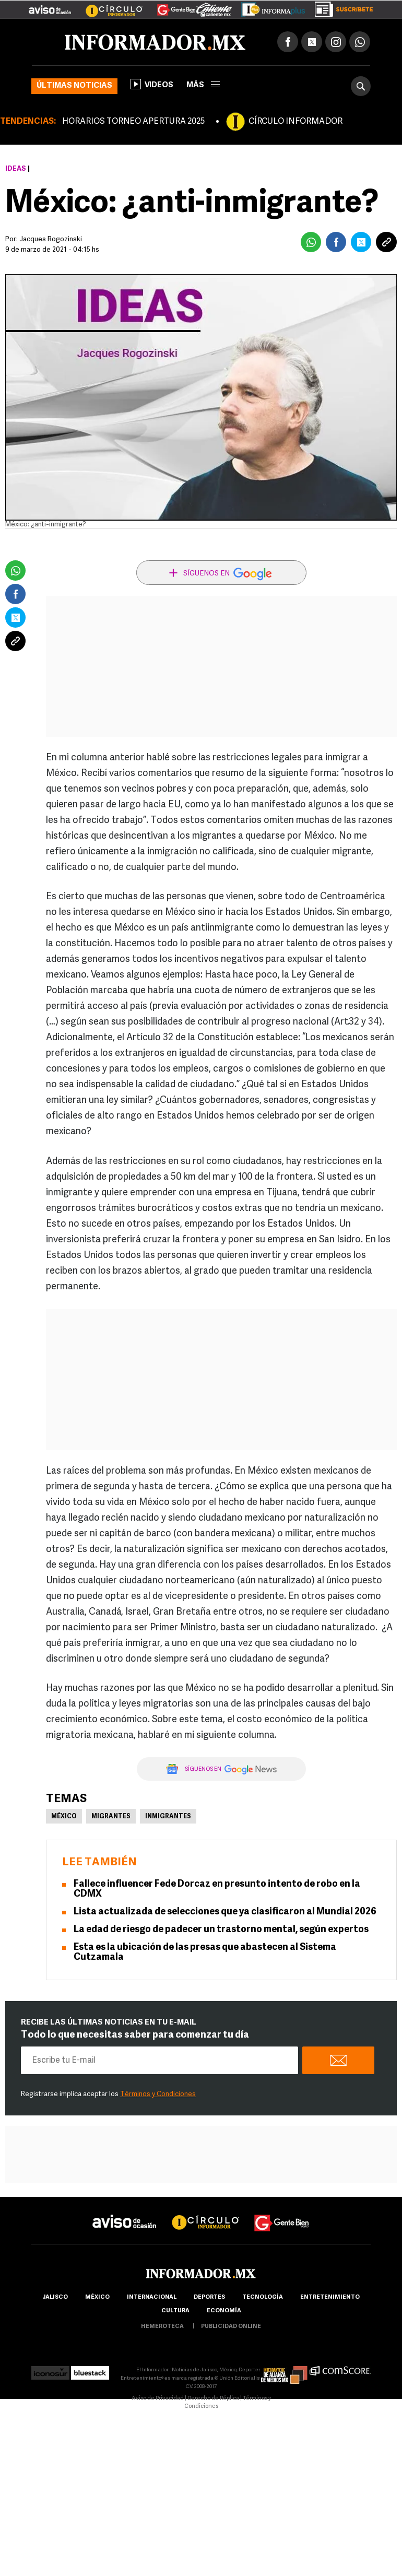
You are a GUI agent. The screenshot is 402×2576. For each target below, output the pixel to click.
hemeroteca (162, 2327)
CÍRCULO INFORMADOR (295, 121)
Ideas (15, 169)
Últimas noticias (74, 86)
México (64, 1817)
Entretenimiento (330, 2297)
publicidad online (231, 2327)
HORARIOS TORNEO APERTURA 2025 (133, 121)
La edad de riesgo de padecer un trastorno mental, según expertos (221, 1930)
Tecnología (262, 2297)
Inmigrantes (168, 1817)
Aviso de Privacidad (158, 2399)
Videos (152, 84)
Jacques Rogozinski (50, 239)
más (203, 85)
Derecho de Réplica (213, 2399)
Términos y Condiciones (158, 2094)
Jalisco (55, 2297)
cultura (175, 2311)
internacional (151, 2297)
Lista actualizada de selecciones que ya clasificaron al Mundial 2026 (225, 1912)
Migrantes (111, 1817)
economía (224, 2311)
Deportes (209, 2297)
